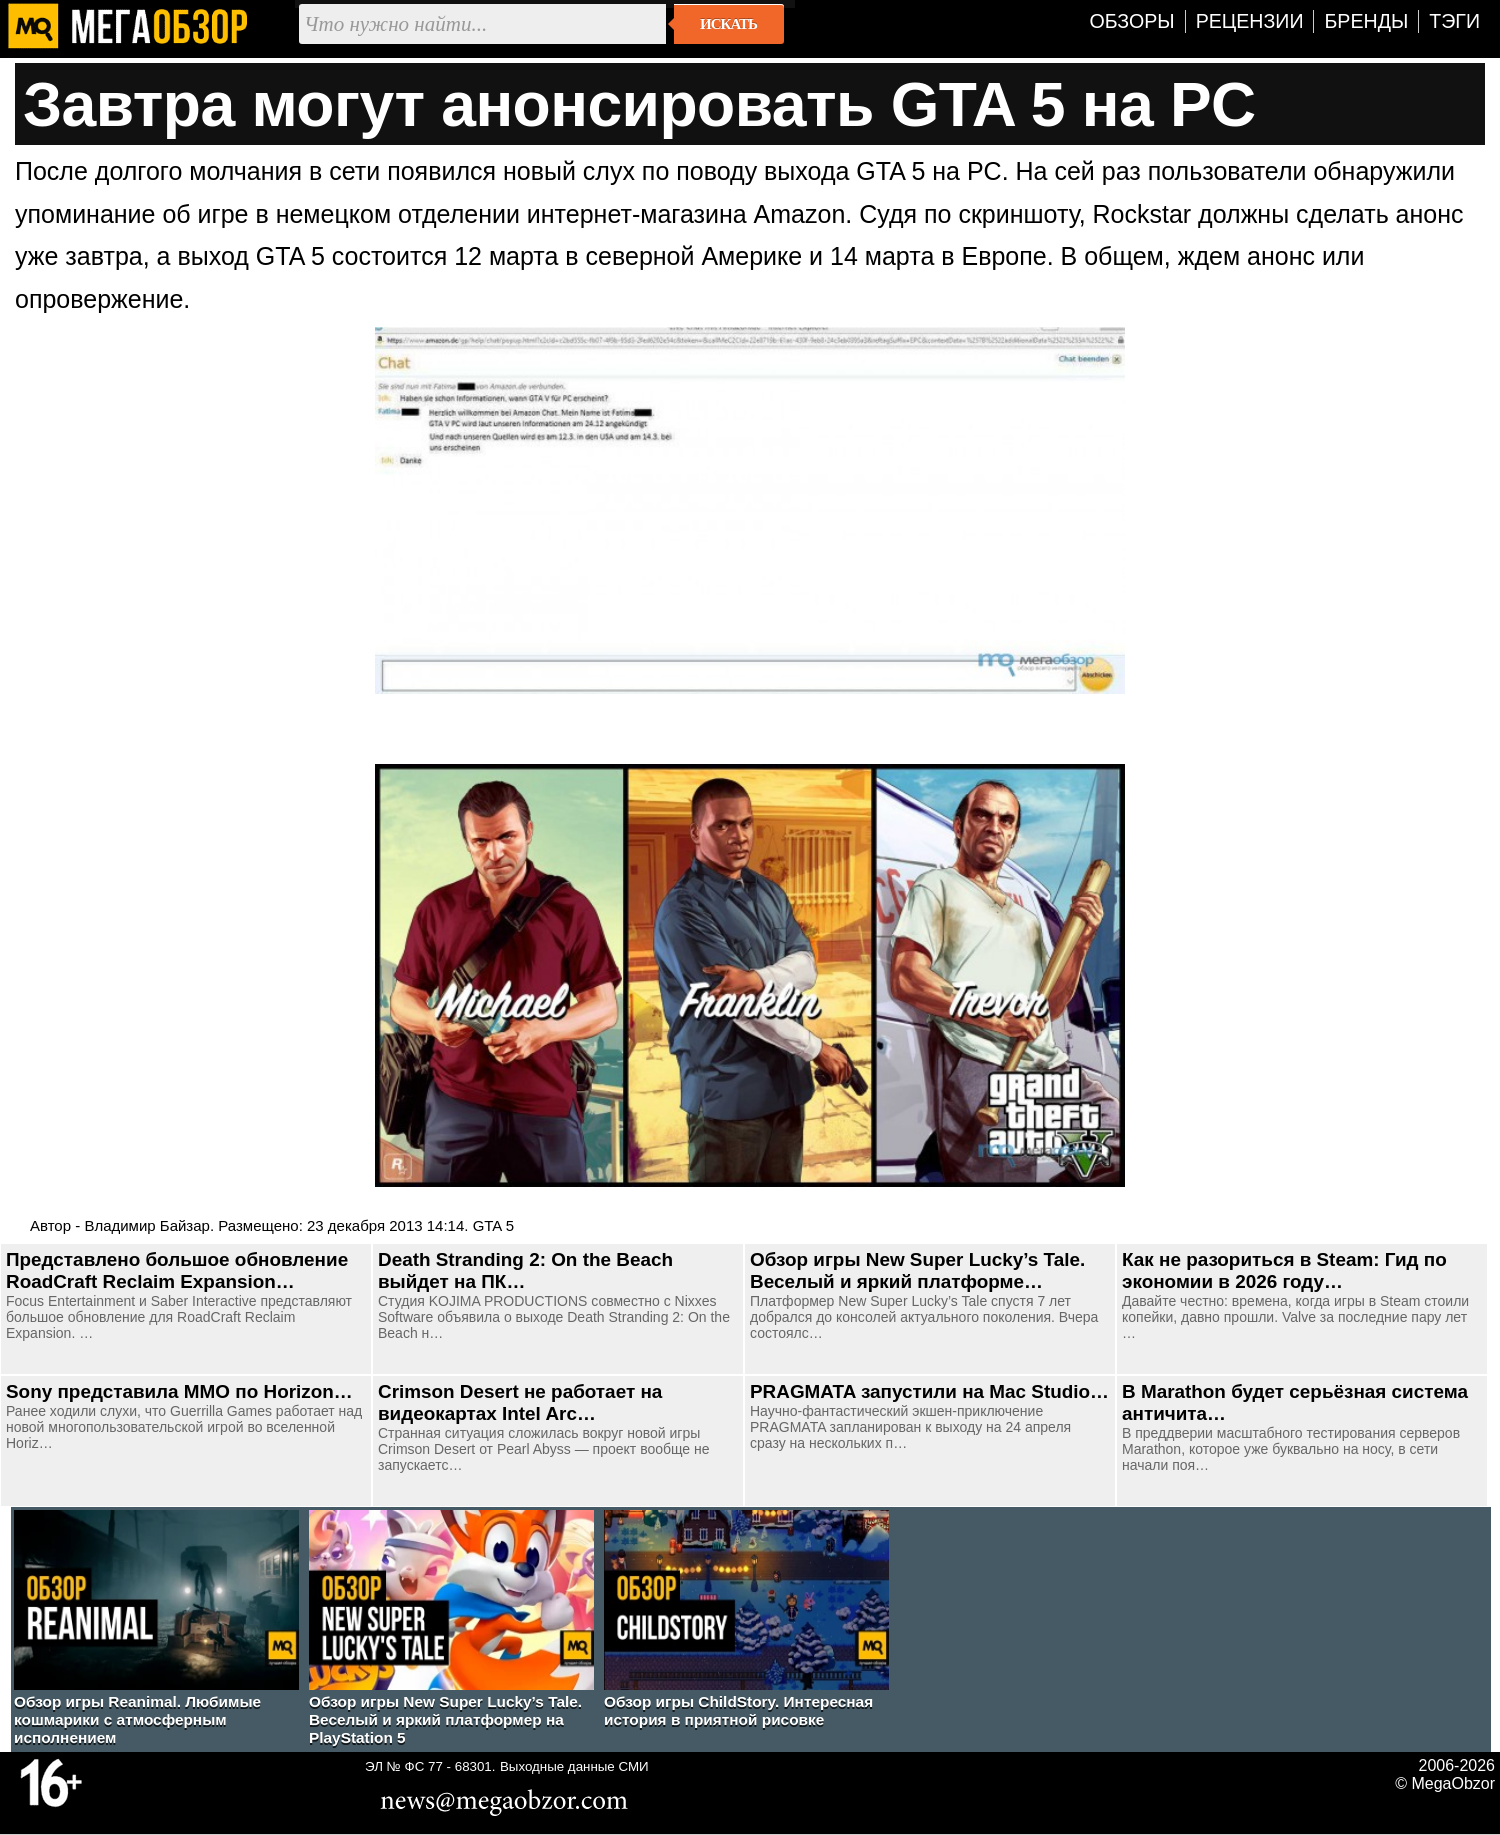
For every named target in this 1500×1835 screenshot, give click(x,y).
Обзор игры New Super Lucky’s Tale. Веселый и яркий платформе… (917, 1270)
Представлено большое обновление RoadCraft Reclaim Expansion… (177, 1270)
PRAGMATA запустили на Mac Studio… (929, 1391)
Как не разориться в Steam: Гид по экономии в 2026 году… (1284, 1270)
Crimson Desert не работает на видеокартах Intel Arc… (520, 1402)
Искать (728, 24)
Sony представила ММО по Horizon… (179, 1391)
